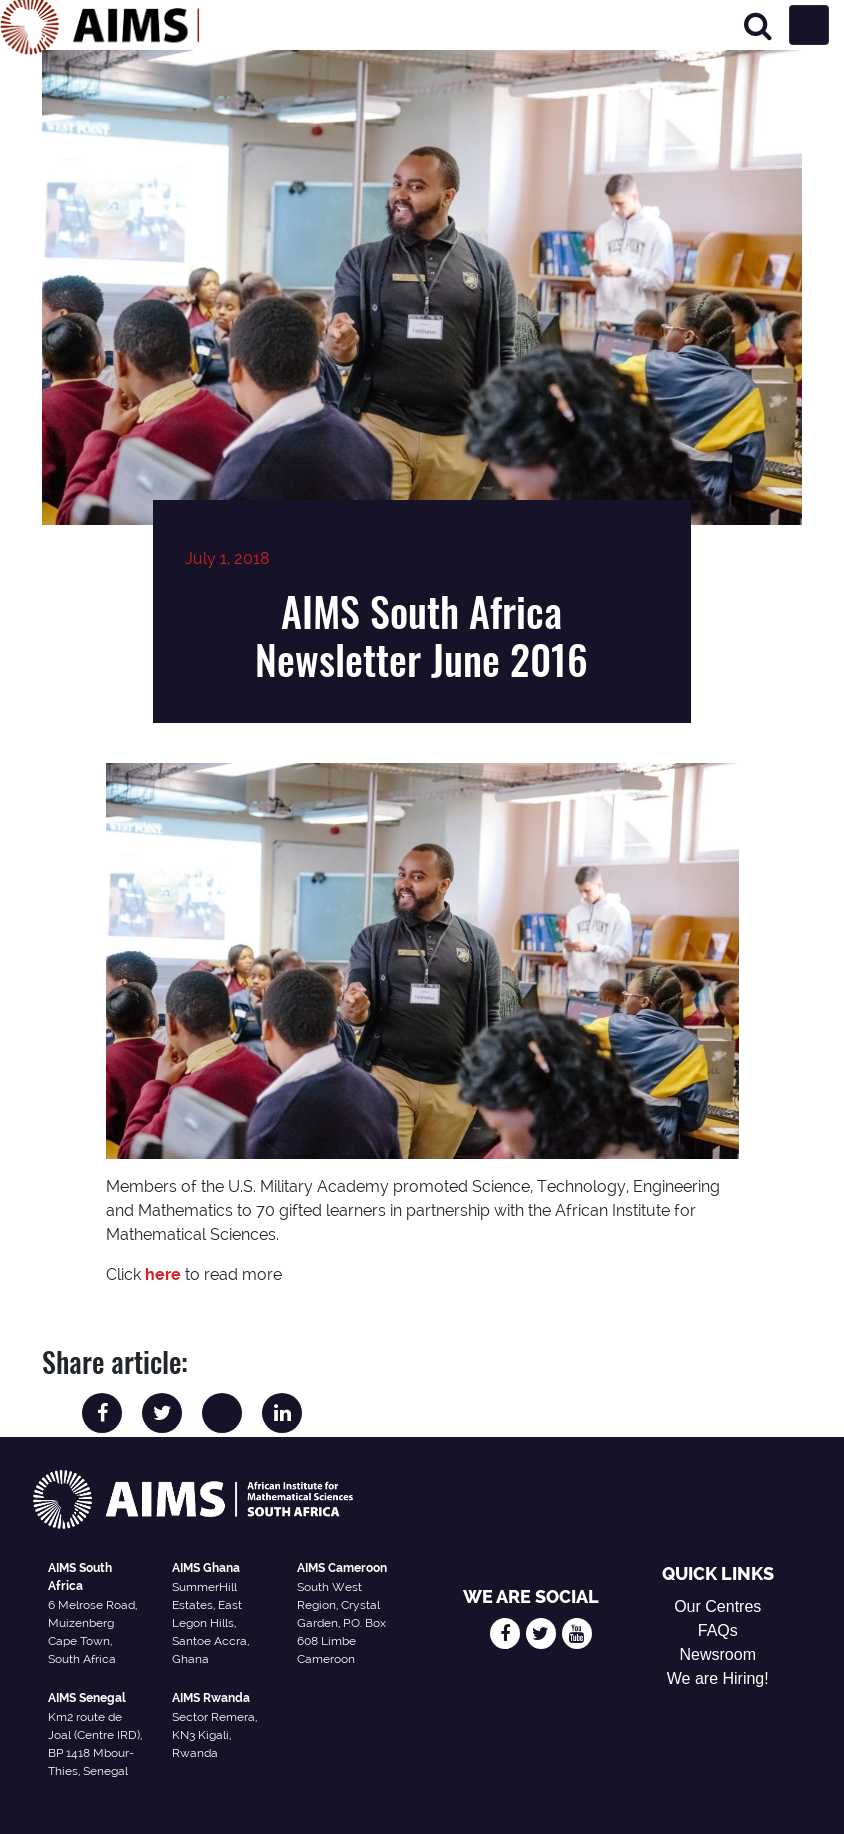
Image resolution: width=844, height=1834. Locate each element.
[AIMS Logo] (100, 25)
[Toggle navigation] (809, 25)
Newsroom (718, 1654)
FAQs (718, 1630)
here (163, 1274)
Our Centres (717, 1606)
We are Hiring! (718, 1678)
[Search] (758, 25)
